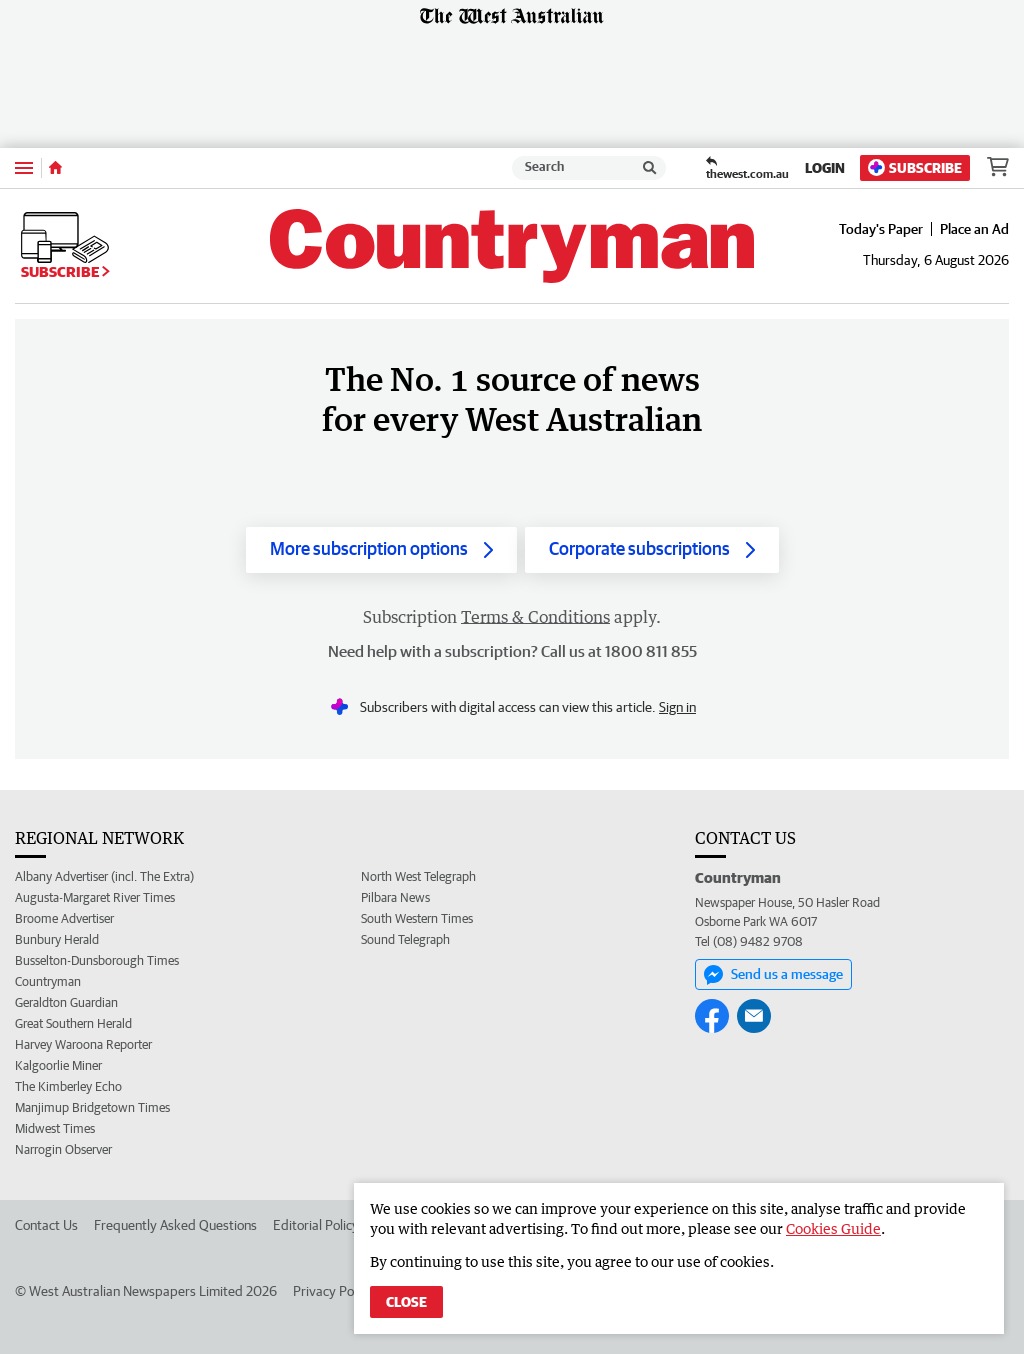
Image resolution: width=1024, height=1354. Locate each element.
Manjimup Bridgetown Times (92, 1107)
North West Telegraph (418, 876)
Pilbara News (395, 897)
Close (406, 1302)
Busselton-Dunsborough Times (97, 960)
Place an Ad (974, 229)
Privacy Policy (333, 1291)
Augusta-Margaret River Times (95, 897)
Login (825, 168)
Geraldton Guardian (66, 1002)
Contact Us (46, 1225)
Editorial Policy (316, 1225)
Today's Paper (881, 229)
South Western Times (417, 918)
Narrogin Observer (63, 1149)
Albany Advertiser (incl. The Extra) (104, 876)
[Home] (55, 168)
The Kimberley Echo (68, 1086)
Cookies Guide (833, 1228)
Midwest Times (55, 1128)
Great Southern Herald (73, 1023)
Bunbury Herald (57, 939)
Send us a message (773, 975)
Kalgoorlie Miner (58, 1065)
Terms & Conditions (535, 617)
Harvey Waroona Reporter (83, 1044)
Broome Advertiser (64, 918)
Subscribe (915, 167)
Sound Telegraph (405, 939)
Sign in (677, 707)
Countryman (48, 981)
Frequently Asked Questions (175, 1225)
